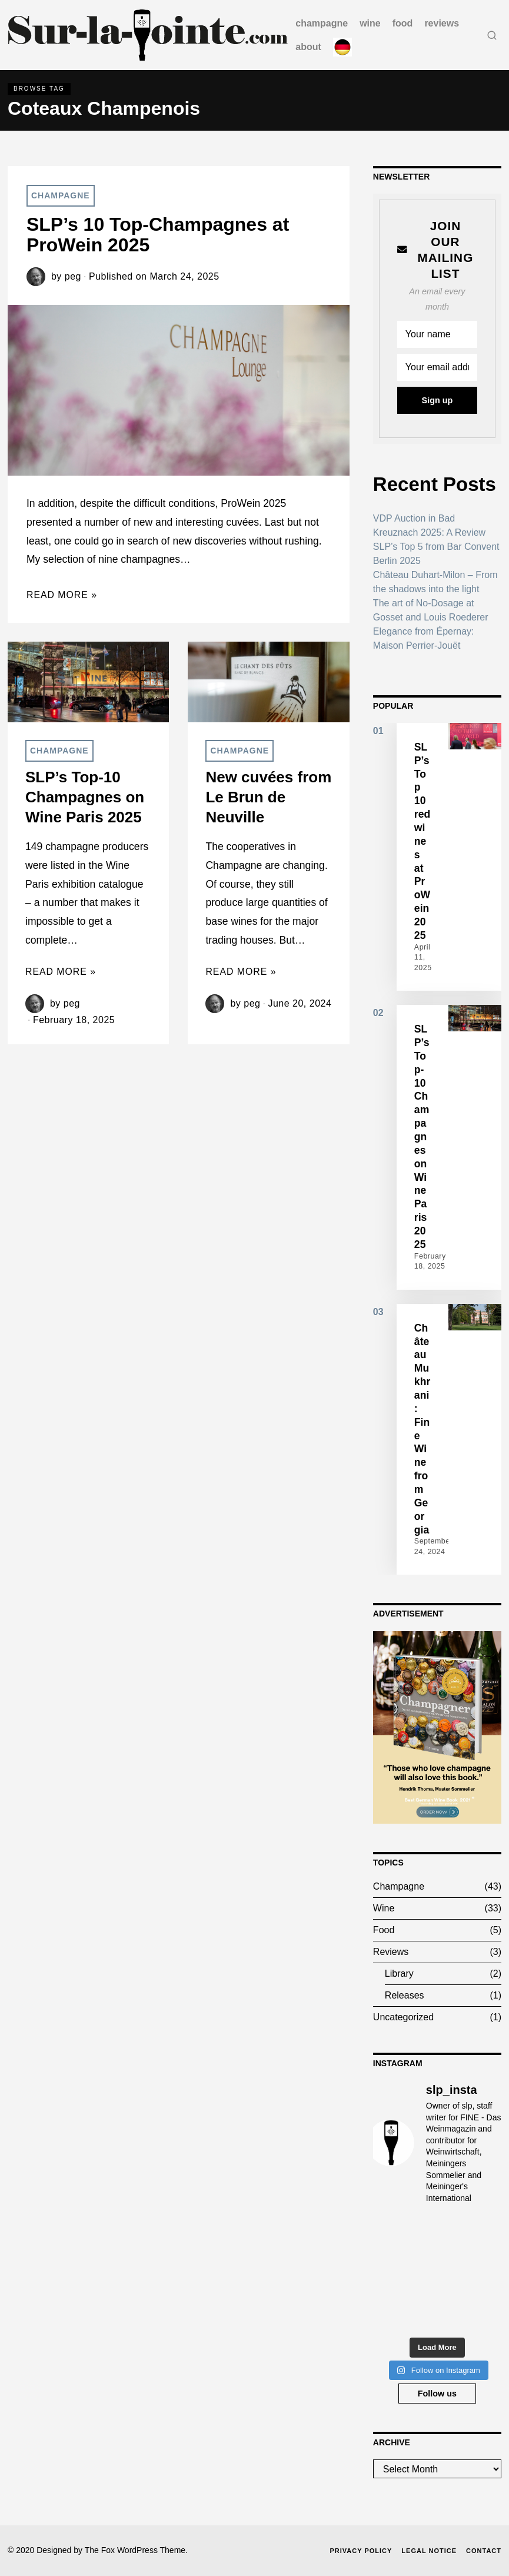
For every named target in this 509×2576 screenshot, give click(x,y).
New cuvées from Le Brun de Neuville (268, 797)
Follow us (437, 2393)
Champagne (321, 23)
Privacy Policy (361, 2550)
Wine (370, 23)
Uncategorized (403, 2017)
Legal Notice (429, 2550)
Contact (483, 2550)
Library (399, 1973)
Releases (404, 1995)
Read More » (61, 595)
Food (402, 23)
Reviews (441, 23)
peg (73, 276)
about (308, 47)
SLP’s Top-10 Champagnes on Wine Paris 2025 (84, 797)
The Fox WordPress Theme (135, 2550)
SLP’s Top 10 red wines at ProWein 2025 (422, 841)
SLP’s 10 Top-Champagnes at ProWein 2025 (157, 234)
